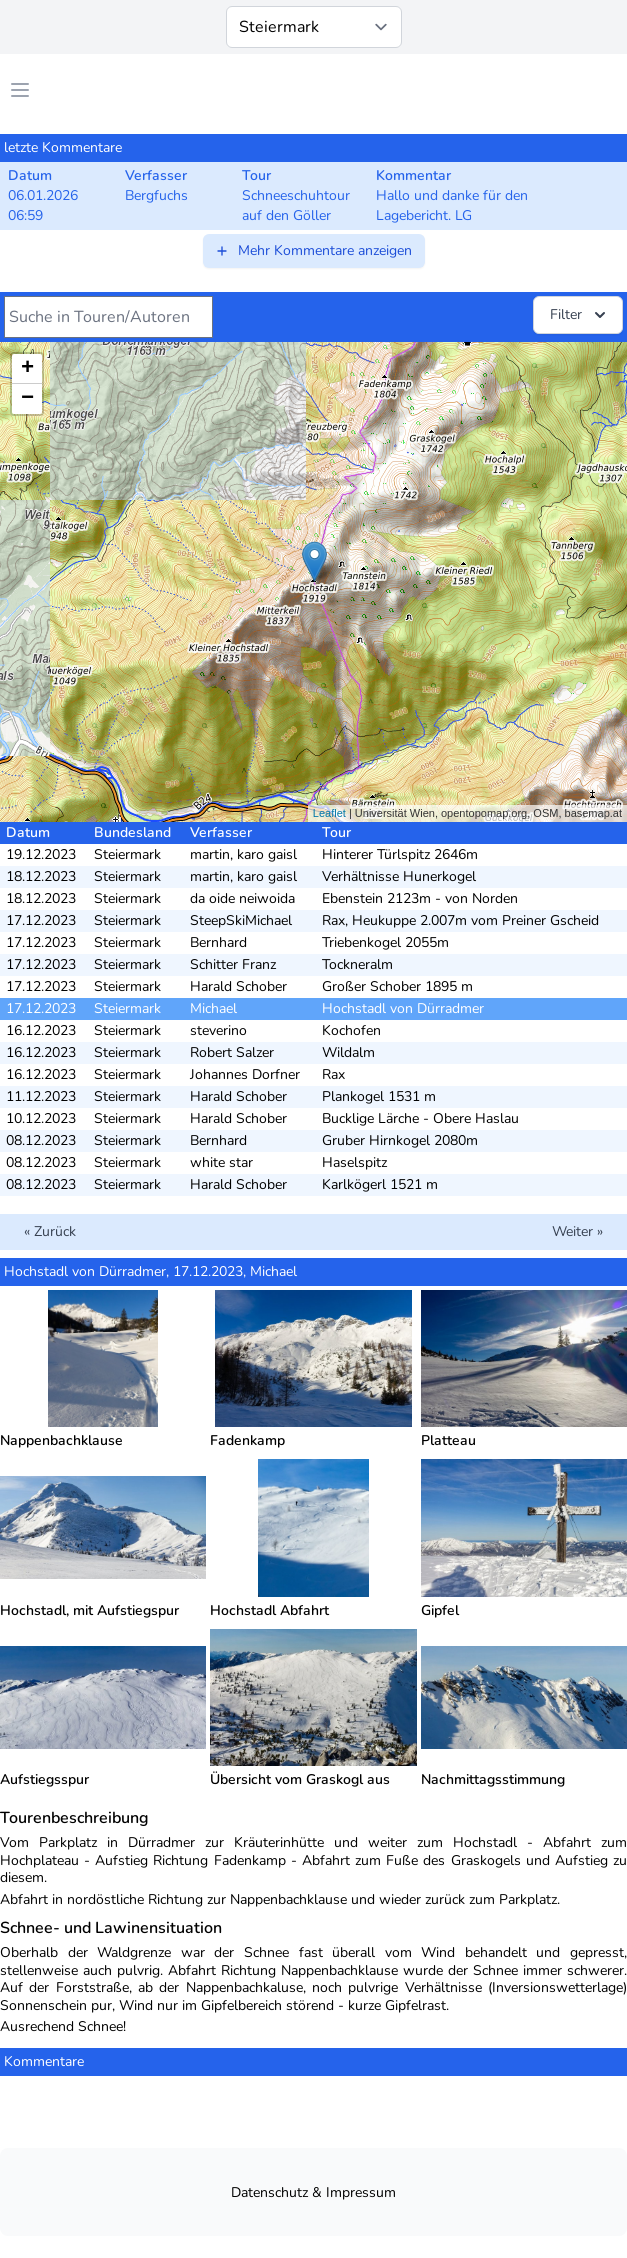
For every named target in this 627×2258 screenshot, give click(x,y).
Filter (580, 315)
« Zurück (50, 1231)
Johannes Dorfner (245, 1074)
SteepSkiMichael (241, 920)
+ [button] (27, 369)
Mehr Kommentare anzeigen (313, 250)
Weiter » (577, 1231)
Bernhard (218, 942)
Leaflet (329, 813)
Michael (213, 1008)
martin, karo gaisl (243, 854)
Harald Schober (238, 986)
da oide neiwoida (242, 898)
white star (221, 1162)
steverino (218, 1030)
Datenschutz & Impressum (313, 2192)
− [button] (27, 399)
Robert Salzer (232, 1052)
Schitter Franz (233, 964)
